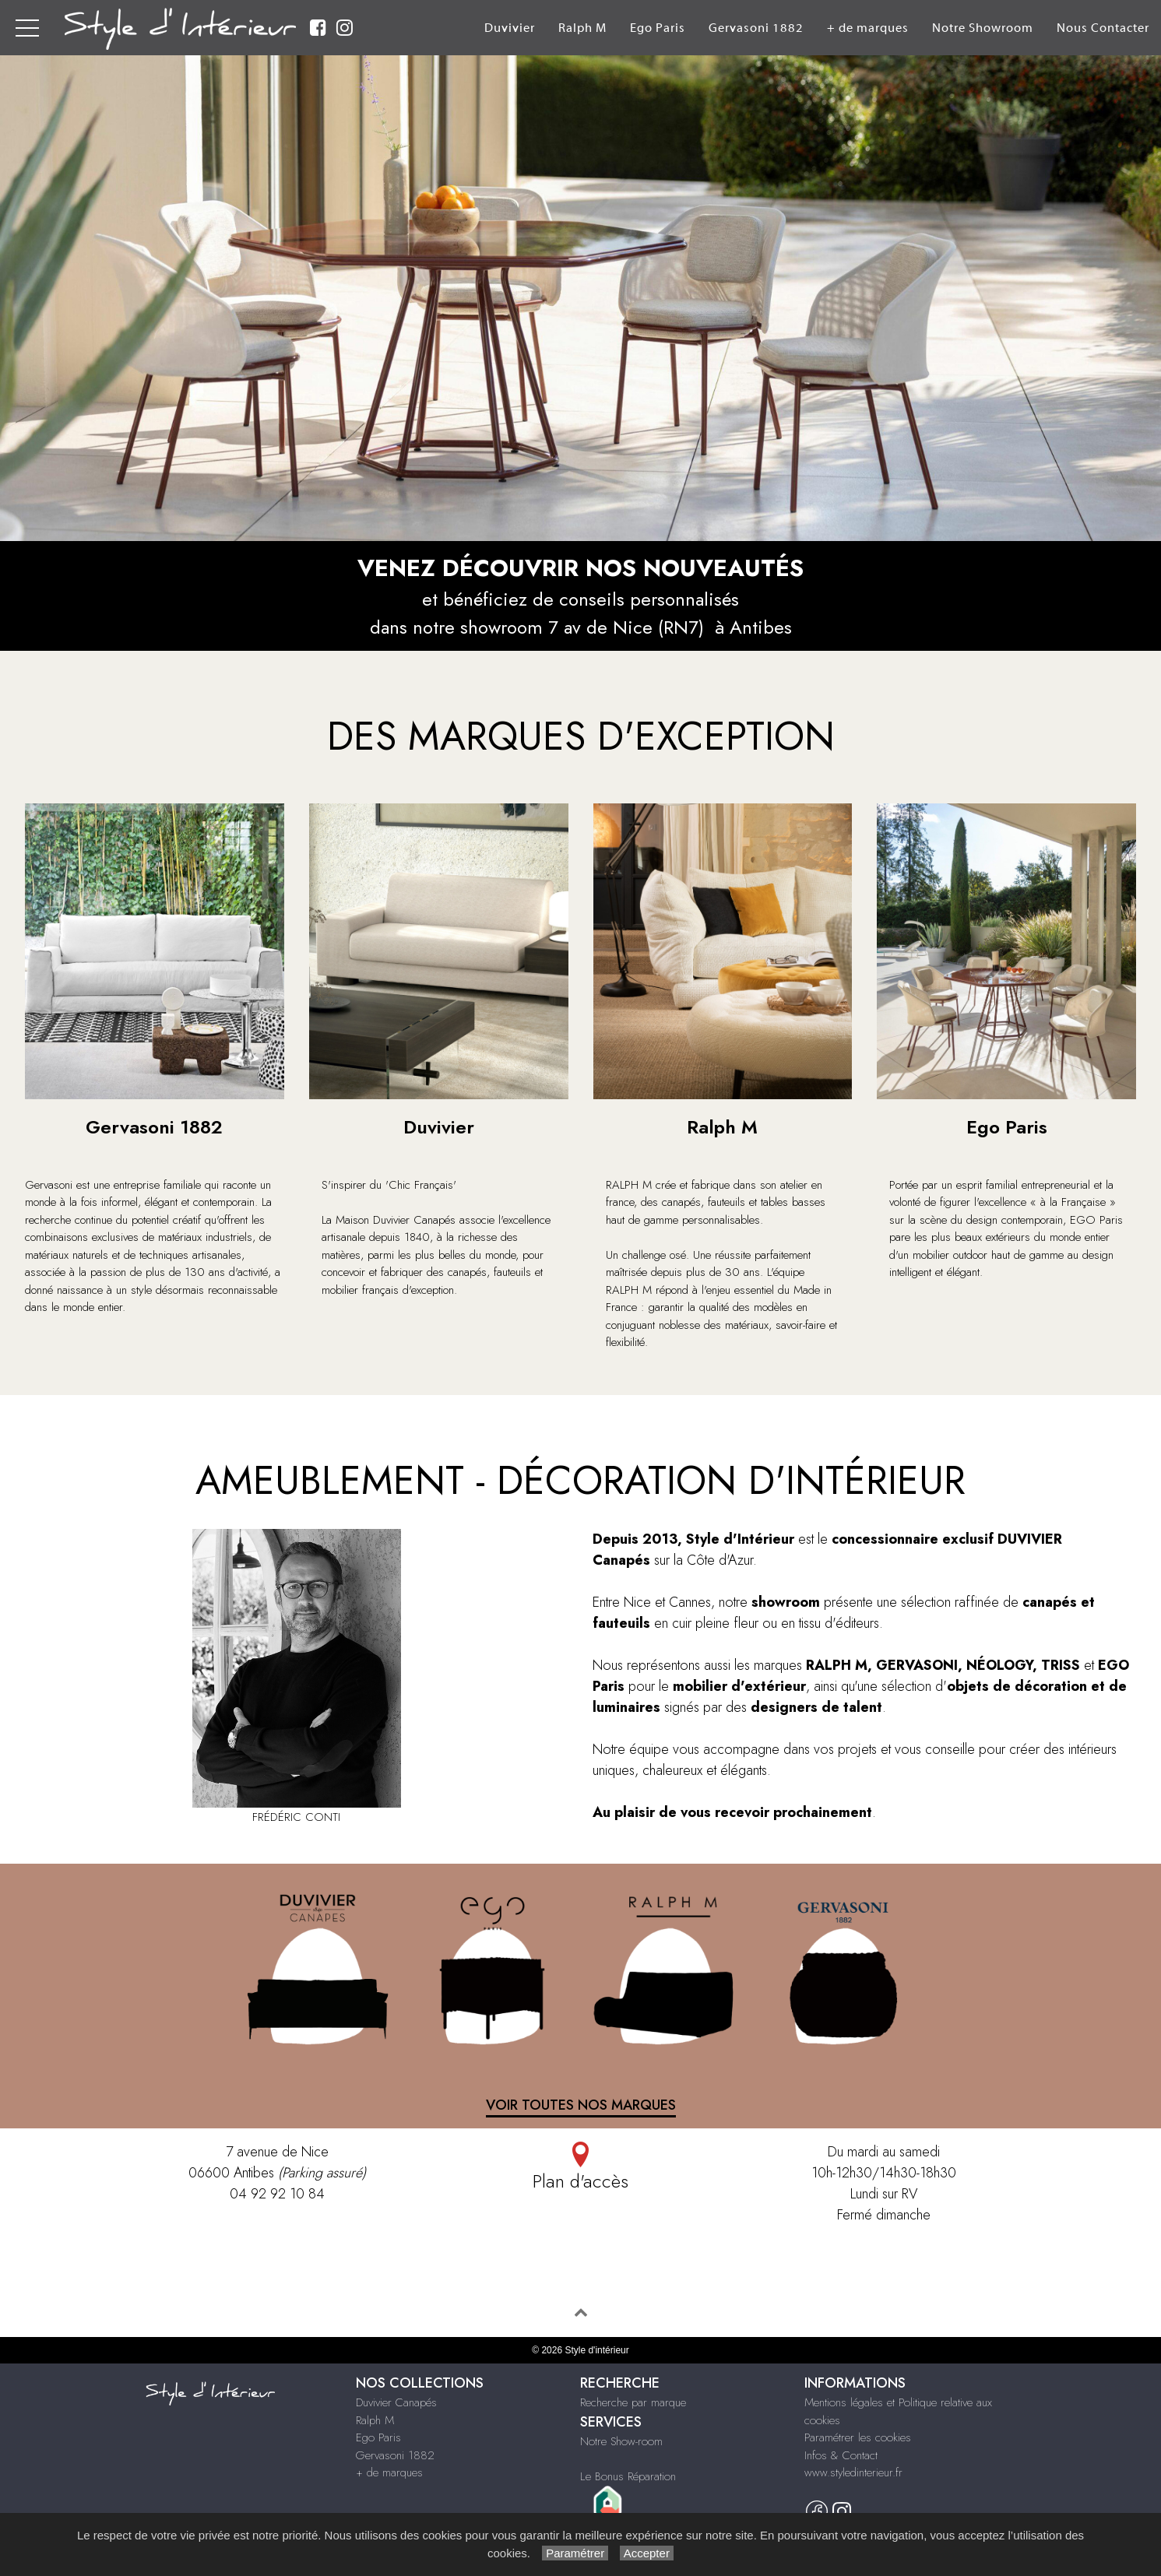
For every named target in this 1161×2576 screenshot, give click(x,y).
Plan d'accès (580, 2168)
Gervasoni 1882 (756, 28)
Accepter (647, 2553)
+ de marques (868, 28)
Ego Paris (657, 28)
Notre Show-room (621, 2441)
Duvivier (509, 28)
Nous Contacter (1103, 28)
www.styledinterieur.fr (853, 2472)
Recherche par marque (633, 2402)
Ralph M (582, 28)
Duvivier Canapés (396, 2402)
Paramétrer (575, 2553)
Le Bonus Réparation (628, 2476)
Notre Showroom (982, 28)
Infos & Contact (841, 2455)
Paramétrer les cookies (857, 2437)
